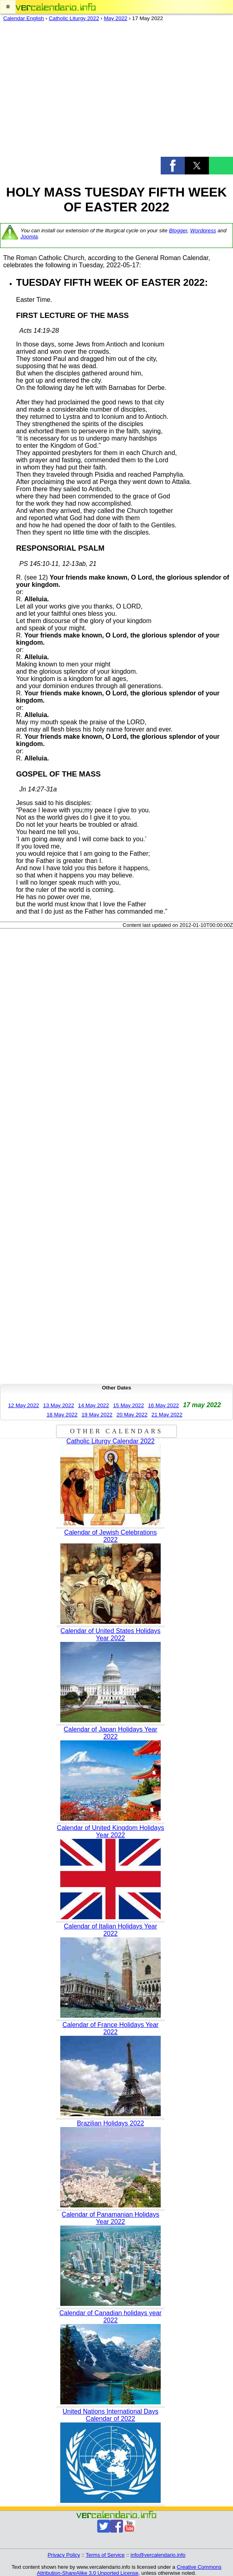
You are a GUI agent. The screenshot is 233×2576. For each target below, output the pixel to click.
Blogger (178, 230)
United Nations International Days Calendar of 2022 (110, 2415)
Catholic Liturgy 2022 (74, 18)
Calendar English (23, 18)
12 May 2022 (23, 1405)
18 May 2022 (62, 1415)
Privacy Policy (63, 2555)
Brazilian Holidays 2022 (110, 2123)
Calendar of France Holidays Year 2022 (110, 2028)
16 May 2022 (163, 1405)
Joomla (29, 237)
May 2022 (115, 18)
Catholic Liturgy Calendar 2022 (110, 1441)
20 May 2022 (132, 1415)
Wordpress (203, 230)
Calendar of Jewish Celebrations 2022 (110, 1536)
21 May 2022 (166, 1415)
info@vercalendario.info (158, 2555)
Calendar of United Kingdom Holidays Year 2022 (110, 1831)
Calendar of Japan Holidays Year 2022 (110, 1733)
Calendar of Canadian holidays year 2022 (110, 2317)
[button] (8, 7)
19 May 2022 (97, 1415)
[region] (116, 91)
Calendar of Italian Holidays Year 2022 (110, 1930)
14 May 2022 (93, 1405)
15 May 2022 (128, 1405)
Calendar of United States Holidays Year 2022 (110, 1634)
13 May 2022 (58, 1405)
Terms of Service (105, 2555)
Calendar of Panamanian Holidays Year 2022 (110, 2218)
